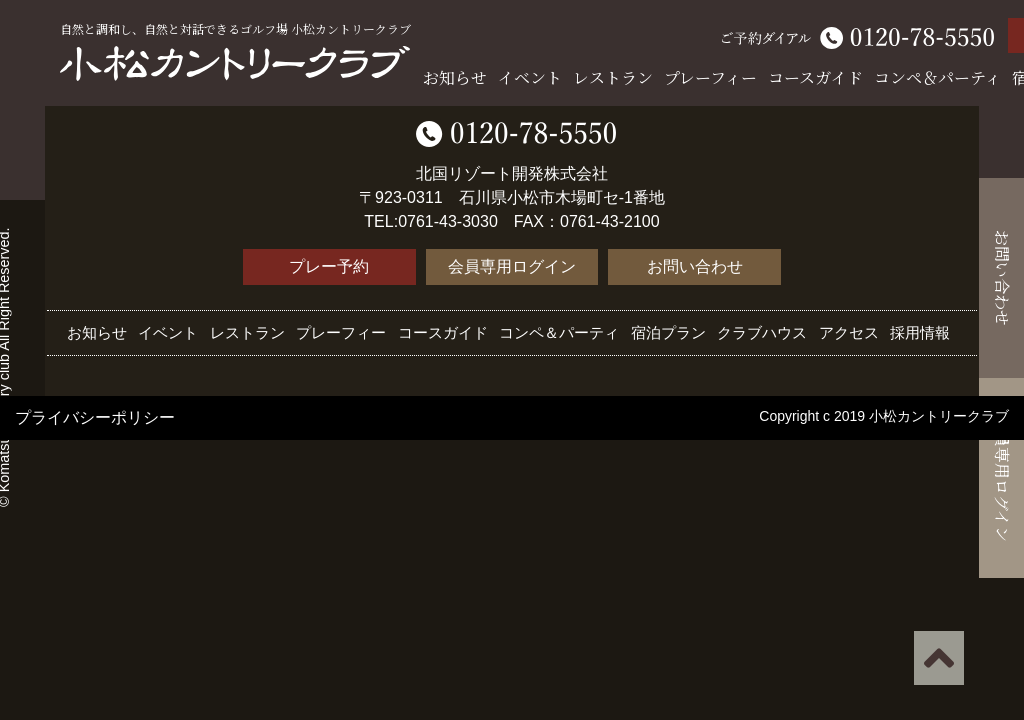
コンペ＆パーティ (937, 77)
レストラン (613, 77)
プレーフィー (710, 77)
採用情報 (920, 332)
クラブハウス (762, 332)
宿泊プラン (668, 332)
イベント (530, 77)
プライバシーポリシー (95, 417)
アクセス (849, 332)
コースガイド (815, 77)
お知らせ (455, 77)
